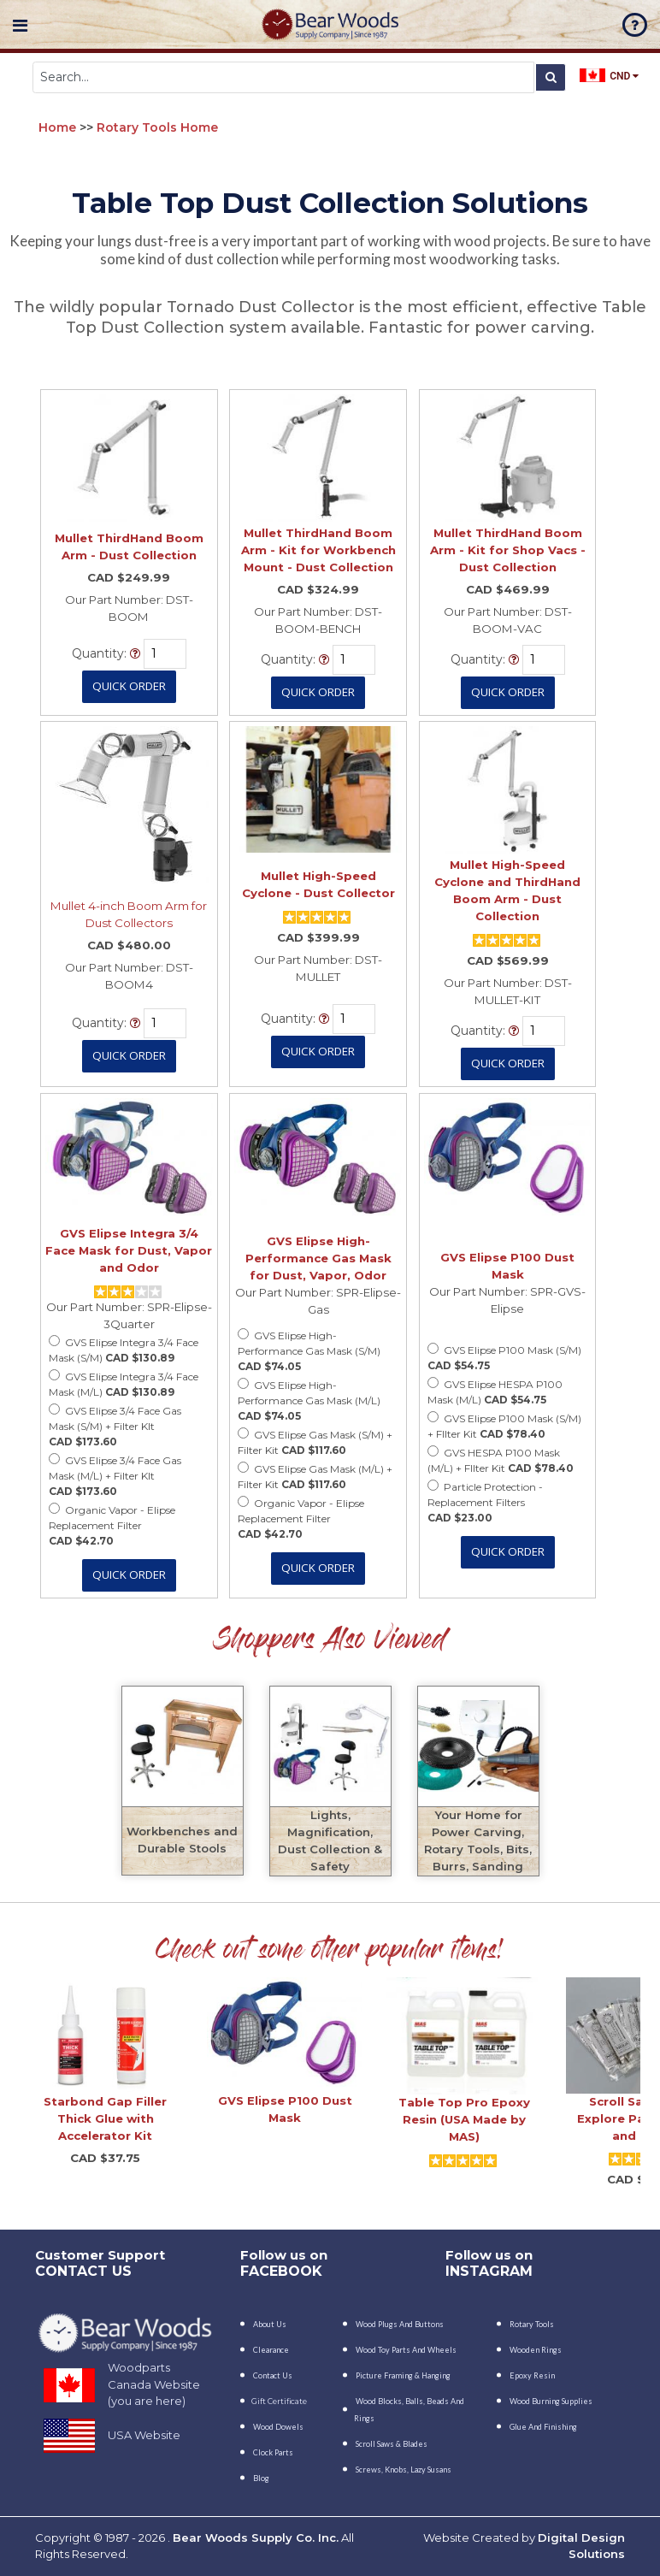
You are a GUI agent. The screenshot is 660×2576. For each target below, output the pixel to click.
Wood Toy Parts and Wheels (406, 2349)
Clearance (271, 2349)
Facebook (281, 2271)
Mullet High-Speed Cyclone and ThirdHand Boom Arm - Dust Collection (507, 890)
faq (635, 25)
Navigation (20, 25)
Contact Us (272, 2375)
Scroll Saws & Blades (391, 2444)
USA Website (144, 2435)
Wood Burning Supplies (551, 2401)
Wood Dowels (278, 2426)
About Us (269, 2324)
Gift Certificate (279, 2401)
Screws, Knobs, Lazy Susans (403, 2469)
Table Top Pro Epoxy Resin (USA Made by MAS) (464, 2119)
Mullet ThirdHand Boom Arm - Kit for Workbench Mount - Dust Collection (318, 550)
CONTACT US (83, 2271)
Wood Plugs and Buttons (400, 2324)
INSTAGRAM (489, 2271)
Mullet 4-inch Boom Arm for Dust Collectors (128, 914)
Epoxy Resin (532, 2375)
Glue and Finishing (543, 2426)
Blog (261, 2478)
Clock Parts (273, 2452)
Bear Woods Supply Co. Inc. (256, 2537)
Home (57, 127)
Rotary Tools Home (157, 127)
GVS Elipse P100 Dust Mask (507, 1265)
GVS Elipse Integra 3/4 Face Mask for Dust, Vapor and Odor (128, 1250)
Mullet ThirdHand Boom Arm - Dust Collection (129, 546)
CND (609, 75)
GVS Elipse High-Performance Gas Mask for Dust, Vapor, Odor (318, 1258)
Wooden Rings (536, 2349)
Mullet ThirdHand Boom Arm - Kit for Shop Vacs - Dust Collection (508, 550)
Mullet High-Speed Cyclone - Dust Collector (318, 884)
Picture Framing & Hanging (403, 2375)
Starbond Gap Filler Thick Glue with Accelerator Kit (105, 2118)
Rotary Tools (532, 2324)
